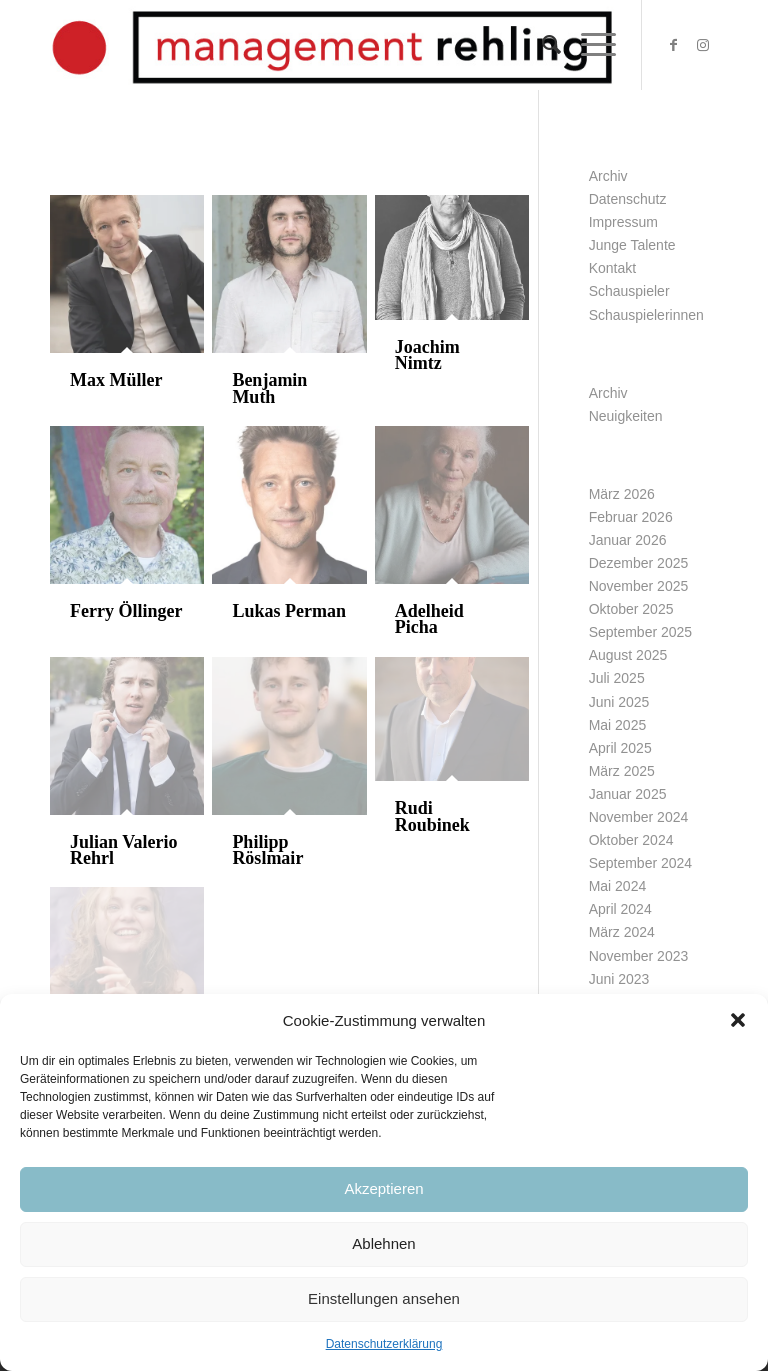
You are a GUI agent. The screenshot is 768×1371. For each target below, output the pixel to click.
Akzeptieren (383, 1188)
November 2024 (639, 817)
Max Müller (116, 380)
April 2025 (620, 748)
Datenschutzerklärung (384, 1344)
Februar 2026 (631, 517)
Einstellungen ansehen (384, 1298)
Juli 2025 (617, 678)
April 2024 (620, 909)
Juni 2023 (619, 979)
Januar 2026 (628, 540)
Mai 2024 (618, 886)
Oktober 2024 (631, 840)
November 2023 (639, 956)
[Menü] (588, 45)
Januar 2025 (628, 794)
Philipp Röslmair (267, 850)
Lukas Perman (289, 611)
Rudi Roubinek (432, 816)
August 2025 (628, 655)
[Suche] (541, 45)
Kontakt (612, 268)
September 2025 (641, 632)
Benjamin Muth (269, 388)
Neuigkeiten (626, 416)
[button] (738, 1020)
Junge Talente (632, 245)
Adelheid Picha (429, 619)
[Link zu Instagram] (703, 45)
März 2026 (622, 494)
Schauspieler (629, 291)
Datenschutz (628, 199)
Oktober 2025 (631, 609)
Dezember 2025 (639, 563)
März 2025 (622, 771)
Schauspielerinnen (646, 315)
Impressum (623, 222)
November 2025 (639, 586)
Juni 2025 (619, 702)
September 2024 (641, 863)
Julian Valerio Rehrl (124, 850)
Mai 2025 (618, 725)
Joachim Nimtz (427, 355)
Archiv (608, 176)
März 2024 (622, 932)
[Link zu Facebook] (673, 45)
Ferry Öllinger (126, 611)
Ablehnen (383, 1243)
